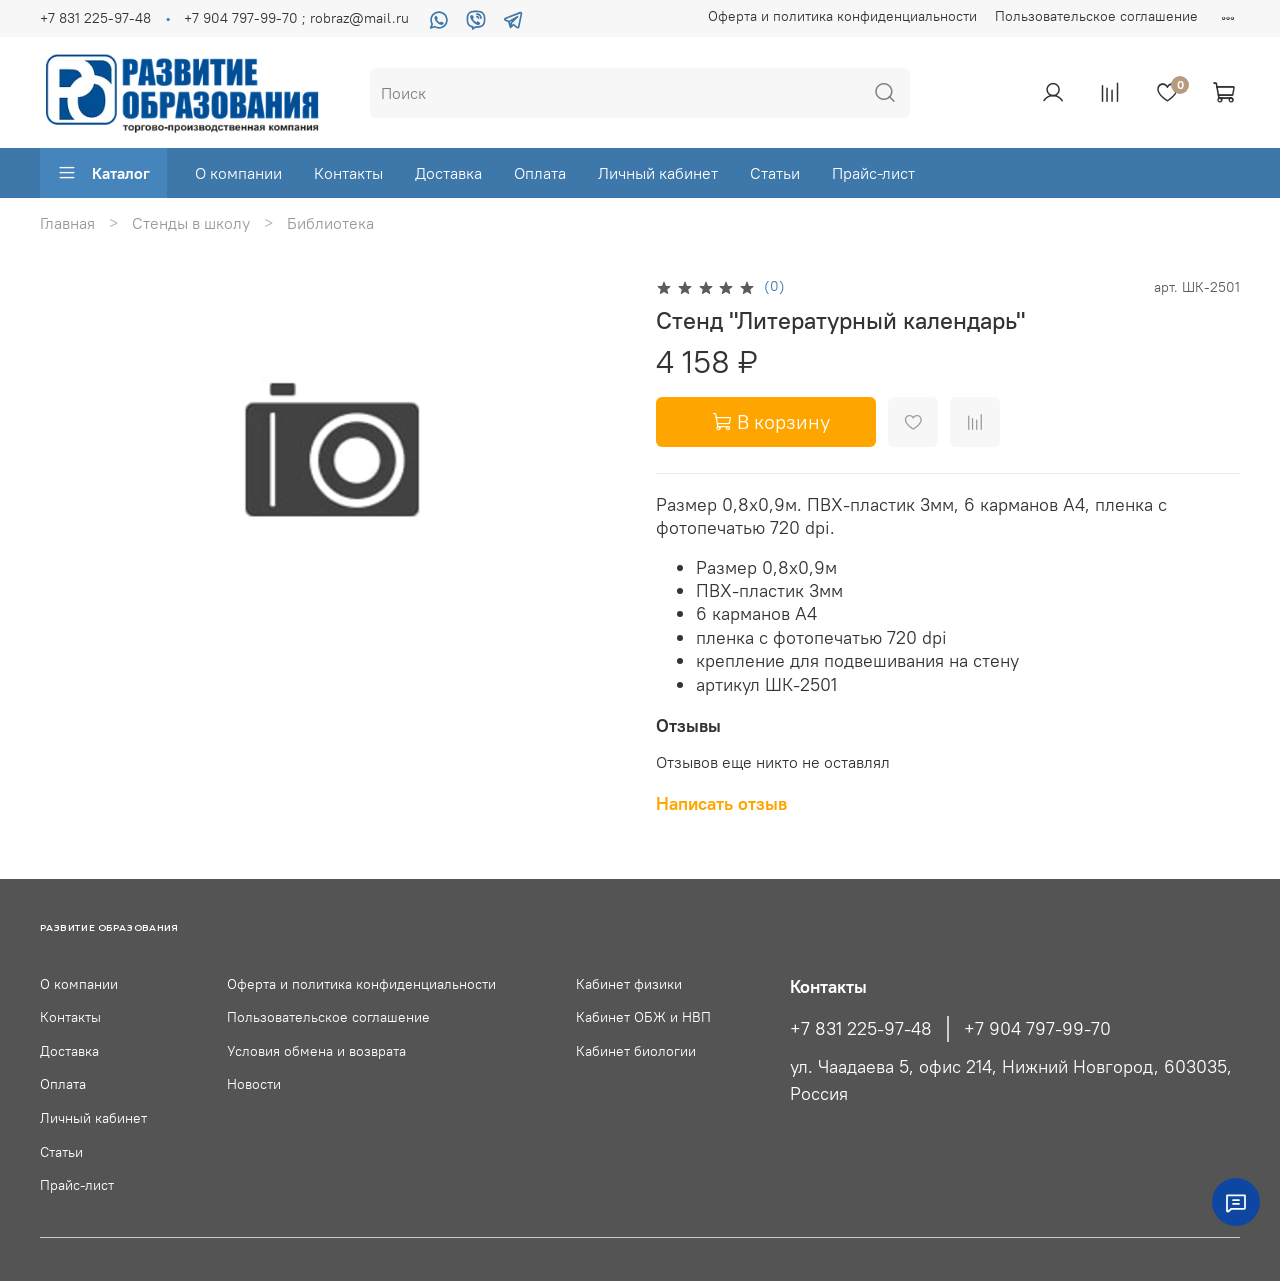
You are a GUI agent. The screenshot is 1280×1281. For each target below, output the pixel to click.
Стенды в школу (191, 223)
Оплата (540, 173)
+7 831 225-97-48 (95, 18)
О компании (238, 173)
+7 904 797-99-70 (1037, 1029)
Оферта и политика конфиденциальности (842, 16)
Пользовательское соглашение (1096, 16)
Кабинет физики (629, 984)
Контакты (348, 173)
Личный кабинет (658, 173)
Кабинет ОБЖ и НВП (643, 1017)
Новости (254, 1084)
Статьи (775, 173)
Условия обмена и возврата (316, 1051)
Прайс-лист (873, 173)
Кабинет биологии (636, 1051)
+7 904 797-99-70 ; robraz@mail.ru (296, 18)
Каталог (103, 173)
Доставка (448, 173)
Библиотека (330, 223)
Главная (67, 223)
